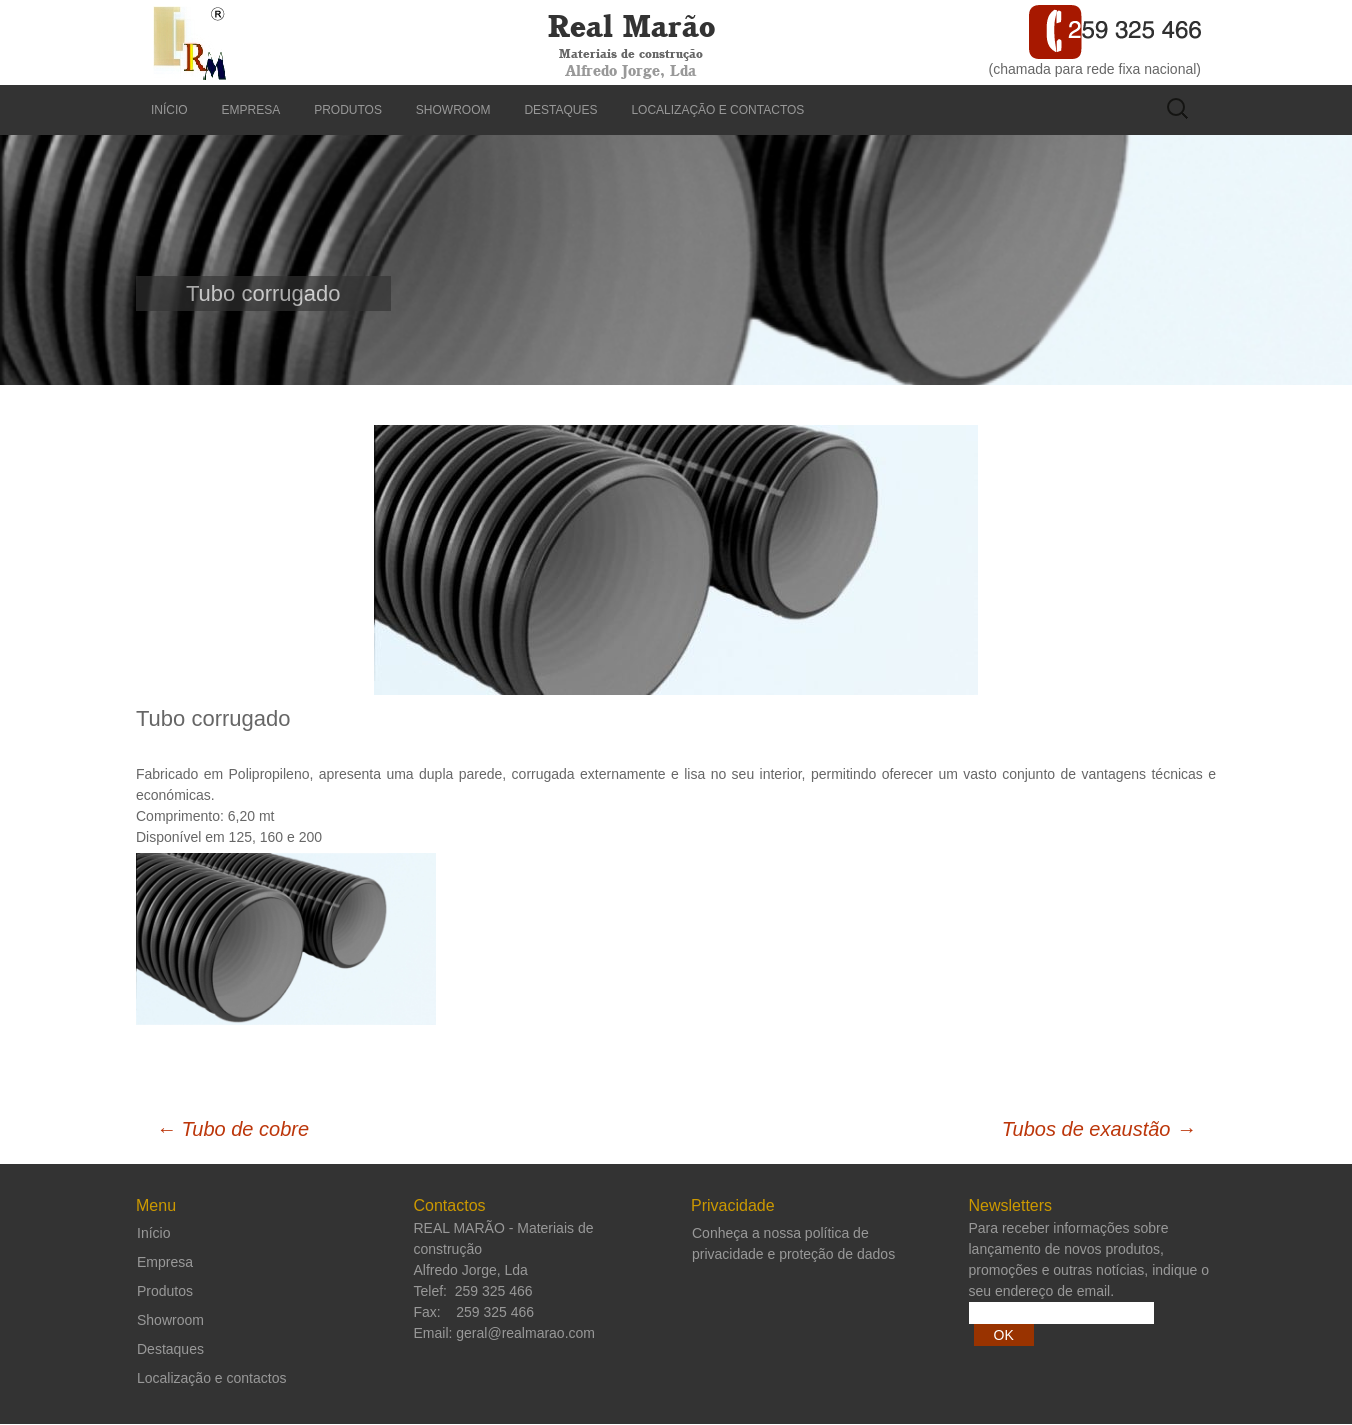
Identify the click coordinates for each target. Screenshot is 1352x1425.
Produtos (348, 110)
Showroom (453, 110)
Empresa (251, 110)
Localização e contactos (717, 110)
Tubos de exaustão (1099, 1129)
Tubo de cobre (232, 1129)
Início (169, 110)
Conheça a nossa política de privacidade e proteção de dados (793, 1243)
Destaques (560, 110)
